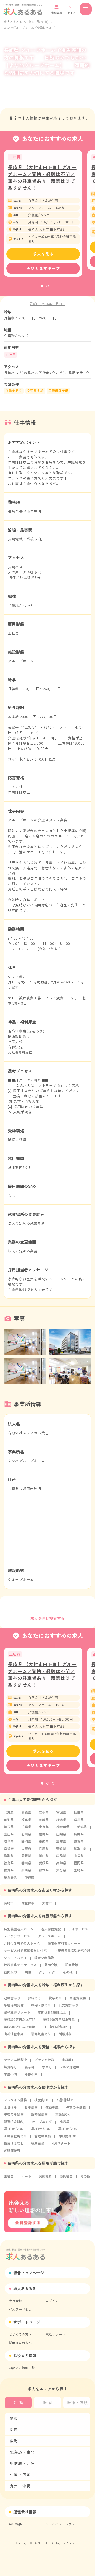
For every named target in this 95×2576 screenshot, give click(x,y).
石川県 (26, 1838)
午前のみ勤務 (76, 2112)
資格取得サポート (17, 2017)
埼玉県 (9, 1831)
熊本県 (44, 1874)
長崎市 (9, 1908)
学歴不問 (10, 2078)
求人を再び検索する (47, 1618)
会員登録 (15, 2300)
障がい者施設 (44, 1962)
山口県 (79, 1860)
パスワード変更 (20, 2309)
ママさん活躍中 (15, 2064)
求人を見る (43, 259)
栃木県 (61, 1824)
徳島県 (9, 1867)
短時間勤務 (39, 2119)
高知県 (61, 1867)
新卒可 (29, 2071)
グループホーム (49, 1940)
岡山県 (44, 1860)
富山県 (9, 1838)
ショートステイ (15, 1962)
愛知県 (44, 1846)
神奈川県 (62, 1831)
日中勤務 (31, 2112)
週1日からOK (13, 2133)
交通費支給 (77, 2002)
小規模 (64, 2126)
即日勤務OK (67, 2140)
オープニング (42, 2126)
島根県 (26, 1860)
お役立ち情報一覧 (22, 2367)
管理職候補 (42, 2140)
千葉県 (26, 1831)
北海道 (9, 1817)
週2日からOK (40, 2133)
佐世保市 (27, 1908)
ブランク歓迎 (44, 2064)
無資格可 (10, 2071)
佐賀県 (9, 1874)
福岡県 (79, 1867)
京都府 (9, 1853)
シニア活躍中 (69, 2071)
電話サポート (55, 2334)
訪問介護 (51, 1969)
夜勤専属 (52, 2112)
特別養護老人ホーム (18, 1933)
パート (26, 2181)
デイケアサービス (17, 1940)
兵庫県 (44, 1853)
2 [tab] (47, 291)
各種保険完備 (14, 2009)
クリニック (47, 1977)
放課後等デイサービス (20, 1969)
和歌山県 (80, 1853)
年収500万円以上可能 (19, 2031)
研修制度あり (41, 2038)
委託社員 (66, 2181)
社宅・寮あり (41, 2009)
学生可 (47, 2071)
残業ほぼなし (14, 2148)
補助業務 (37, 2148)
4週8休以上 (64, 2104)
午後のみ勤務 (14, 2119)
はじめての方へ (20, 2334)
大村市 (47, 1908)
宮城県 (61, 1817)
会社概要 (15, 2524)
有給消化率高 (14, 2038)
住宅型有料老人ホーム (64, 1948)
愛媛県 (44, 1867)
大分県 (61, 1874)
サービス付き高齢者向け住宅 (25, 1955)
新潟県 (82, 1831)
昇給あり (34, 2002)
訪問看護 (71, 1969)
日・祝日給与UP (55, 2031)
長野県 (79, 1838)
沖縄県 (29, 1882)
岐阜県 (9, 1846)
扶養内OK (41, 2104)
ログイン (52, 2300)
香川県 (26, 1867)
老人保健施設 (51, 1933)
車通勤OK (62, 2119)
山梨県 (61, 1838)
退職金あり (12, 2002)
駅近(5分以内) (14, 2126)
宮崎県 (79, 1874)
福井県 (44, 1838)
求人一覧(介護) (38, 21)
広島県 (61, 1860)
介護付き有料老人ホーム (22, 1948)
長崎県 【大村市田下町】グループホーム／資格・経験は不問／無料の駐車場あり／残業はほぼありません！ (42, 182)
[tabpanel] (43, 218)
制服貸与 (65, 2038)
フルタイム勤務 (15, 2104)
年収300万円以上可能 (19, 2024)
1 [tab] (42, 291)
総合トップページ (28, 2272)
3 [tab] (53, 291)
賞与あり (55, 2002)
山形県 (9, 1824)
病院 (28, 1977)
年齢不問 (31, 2078)
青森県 (26, 1817)
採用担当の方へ (20, 2342)
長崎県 (26, 1874)
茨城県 (44, 1824)
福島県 (26, 1824)
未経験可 (68, 2064)
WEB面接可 (12, 2155)
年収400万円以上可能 (59, 2024)
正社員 (9, 2181)
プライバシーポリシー (61, 2524)
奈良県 (61, 1853)
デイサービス (78, 1933)
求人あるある (13, 21)
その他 (68, 1977)
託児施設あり (68, 2009)
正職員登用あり (15, 2140)
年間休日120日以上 (52, 2017)
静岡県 (26, 1846)
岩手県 (44, 1817)
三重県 (61, 1846)
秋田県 (79, 1817)
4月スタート (61, 2148)
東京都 (44, 1831)
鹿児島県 (10, 1882)
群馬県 (79, 1824)
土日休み (10, 2112)
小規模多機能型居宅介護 (72, 1955)
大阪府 (26, 1853)
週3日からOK (67, 2133)
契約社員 (45, 2181)
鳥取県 (9, 1860)
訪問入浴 (10, 1977)
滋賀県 (79, 1846)
